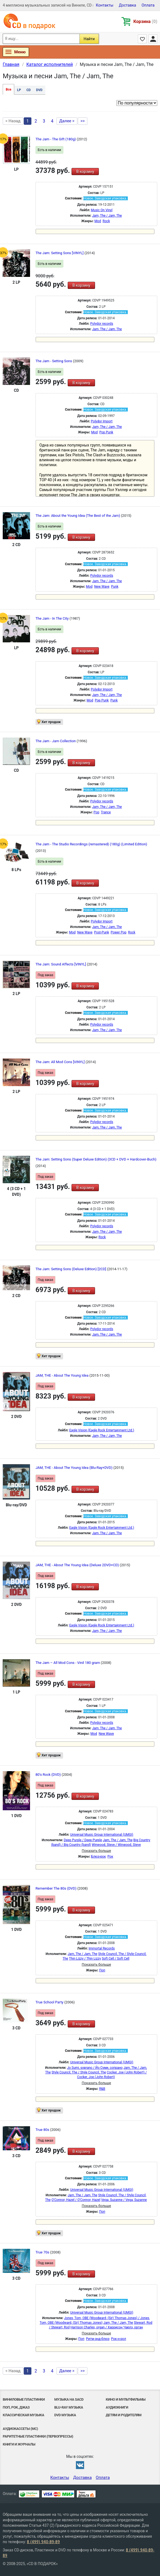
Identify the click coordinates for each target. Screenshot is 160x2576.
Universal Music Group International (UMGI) (101, 1835)
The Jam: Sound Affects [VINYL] (61, 964)
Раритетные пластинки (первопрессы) (38, 2436)
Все (8, 89)
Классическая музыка (23, 2415)
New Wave (101, 586)
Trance (106, 812)
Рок (110, 1856)
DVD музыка (65, 2415)
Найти (89, 39)
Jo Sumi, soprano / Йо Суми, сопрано (95, 2068)
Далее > (67, 120)
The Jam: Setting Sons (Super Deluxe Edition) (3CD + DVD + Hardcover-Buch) (95, 1159)
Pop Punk (106, 432)
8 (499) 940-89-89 (43, 2542)
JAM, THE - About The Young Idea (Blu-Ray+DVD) (74, 1468)
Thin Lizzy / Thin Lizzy (85, 1958)
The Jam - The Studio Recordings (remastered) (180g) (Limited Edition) (91, 844)
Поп (102, 1970)
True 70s (42, 2252)
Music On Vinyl (101, 210)
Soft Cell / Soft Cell (115, 1958)
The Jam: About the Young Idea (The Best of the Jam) (78, 516)
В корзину (85, 171)
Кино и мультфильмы (126, 2399)
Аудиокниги (117, 2407)
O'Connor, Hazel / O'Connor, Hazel (75, 2200)
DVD (39, 90)
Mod (97, 221)
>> (83, 120)
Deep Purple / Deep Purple (83, 1840)
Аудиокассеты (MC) (20, 2429)
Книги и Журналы (19, 2444)
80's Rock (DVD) (48, 1775)
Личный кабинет (153, 38)
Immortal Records (102, 1948)
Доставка (127, 5)
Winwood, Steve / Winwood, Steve (116, 1845)
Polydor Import (101, 421)
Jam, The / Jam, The (107, 215)
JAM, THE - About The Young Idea (62, 1375)
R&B (102, 2089)
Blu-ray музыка (68, 2407)
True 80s (42, 2130)
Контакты (104, 5)
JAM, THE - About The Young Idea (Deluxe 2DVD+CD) (77, 1565)
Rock (106, 221)
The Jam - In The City (52, 618)
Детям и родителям (123, 2415)
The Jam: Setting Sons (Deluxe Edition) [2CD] (71, 1269)
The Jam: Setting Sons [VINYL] (59, 253)
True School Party (49, 2002)
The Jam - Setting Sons (54, 361)
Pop (96, 812)
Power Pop (118, 932)
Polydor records (101, 324)
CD (28, 90)
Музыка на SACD (69, 2399)
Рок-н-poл (118, 2339)
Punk (114, 586)
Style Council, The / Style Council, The (79, 2072)
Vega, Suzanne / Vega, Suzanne (124, 2200)
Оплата (148, 5)
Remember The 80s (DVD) (56, 1888)
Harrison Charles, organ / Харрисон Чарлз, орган (106, 2327)
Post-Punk (101, 932)
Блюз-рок (98, 1856)
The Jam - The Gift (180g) (56, 139)
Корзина (145, 21)
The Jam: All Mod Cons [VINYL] (60, 1062)
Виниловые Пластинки (24, 2399)
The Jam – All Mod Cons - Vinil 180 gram (68, 1663)
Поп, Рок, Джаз (16, 2407)
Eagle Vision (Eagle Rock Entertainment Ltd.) (101, 1430)
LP (19, 90)
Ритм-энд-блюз (97, 2339)
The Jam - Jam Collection (56, 741)
